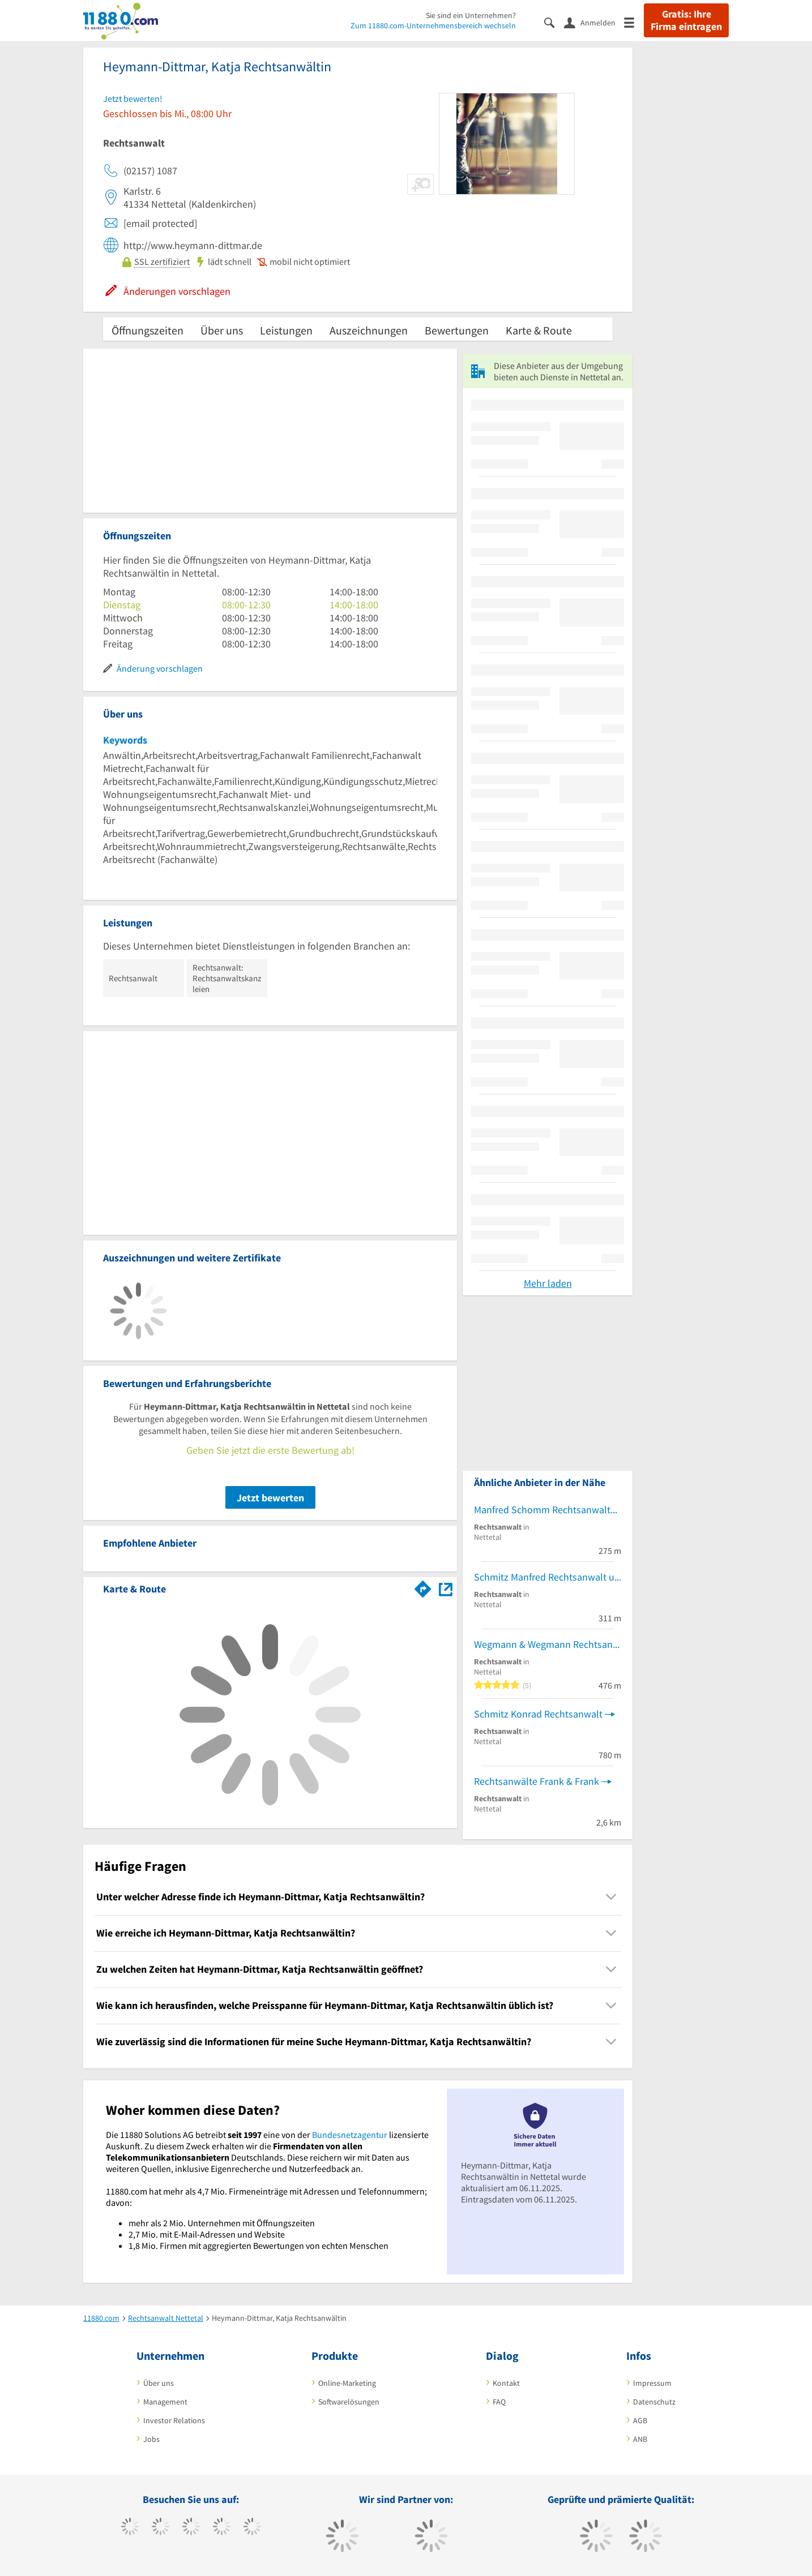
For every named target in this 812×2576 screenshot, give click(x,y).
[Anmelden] (594, 22)
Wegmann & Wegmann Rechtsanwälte (547, 1644)
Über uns (221, 330)
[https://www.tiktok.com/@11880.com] (160, 2527)
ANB (640, 2439)
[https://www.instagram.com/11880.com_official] (191, 2527)
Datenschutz (654, 2402)
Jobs (151, 2439)
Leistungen (286, 330)
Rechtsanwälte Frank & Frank (536, 1781)
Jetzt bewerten (270, 1497)
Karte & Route (539, 330)
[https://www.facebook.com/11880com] (130, 2527)
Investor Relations (174, 2420)
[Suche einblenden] (554, 22)
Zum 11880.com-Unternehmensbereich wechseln (433, 25)
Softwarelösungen (348, 2402)
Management (165, 2402)
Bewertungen (457, 330)
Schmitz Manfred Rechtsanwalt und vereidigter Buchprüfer (547, 1576)
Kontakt (506, 2383)
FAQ (499, 2402)
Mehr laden (548, 1283)
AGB (640, 2420)
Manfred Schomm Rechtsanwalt (542, 1509)
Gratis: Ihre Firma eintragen (686, 20)
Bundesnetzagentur (349, 2134)
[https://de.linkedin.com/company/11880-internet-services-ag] (252, 2527)
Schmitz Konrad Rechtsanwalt (538, 1713)
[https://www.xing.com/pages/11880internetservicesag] (222, 2527)
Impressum (652, 2383)
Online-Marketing (347, 2383)
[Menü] (634, 22)
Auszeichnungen (369, 330)
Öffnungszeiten (147, 330)
